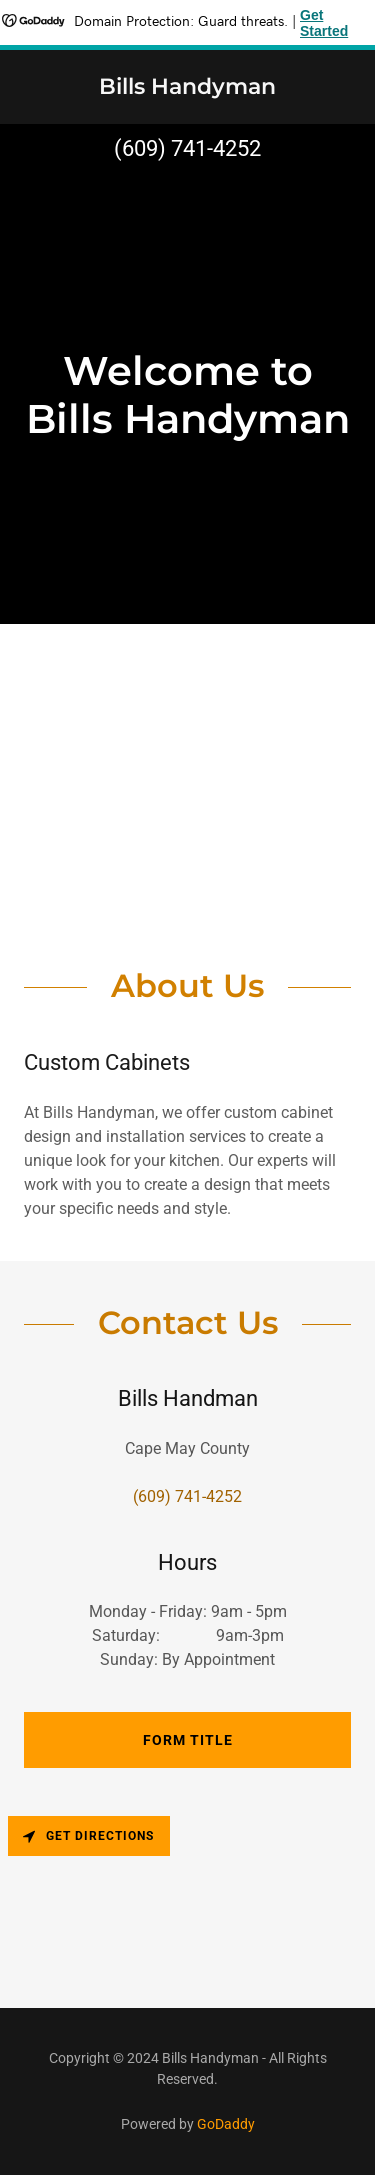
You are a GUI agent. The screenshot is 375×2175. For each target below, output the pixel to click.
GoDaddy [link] (226, 2124)
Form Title (188, 1740)
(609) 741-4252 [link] (187, 148)
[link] (187, 88)
